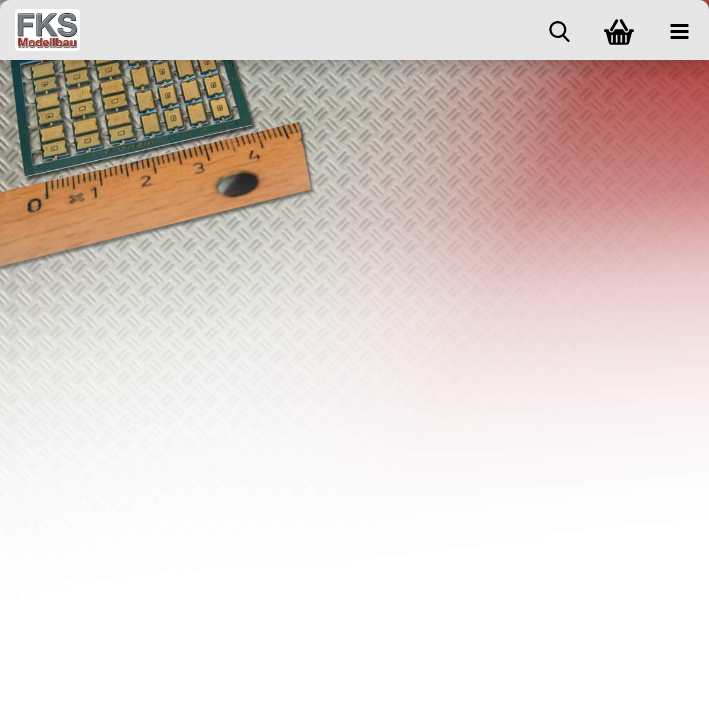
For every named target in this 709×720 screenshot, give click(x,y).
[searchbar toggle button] (559, 30)
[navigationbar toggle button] (679, 30)
